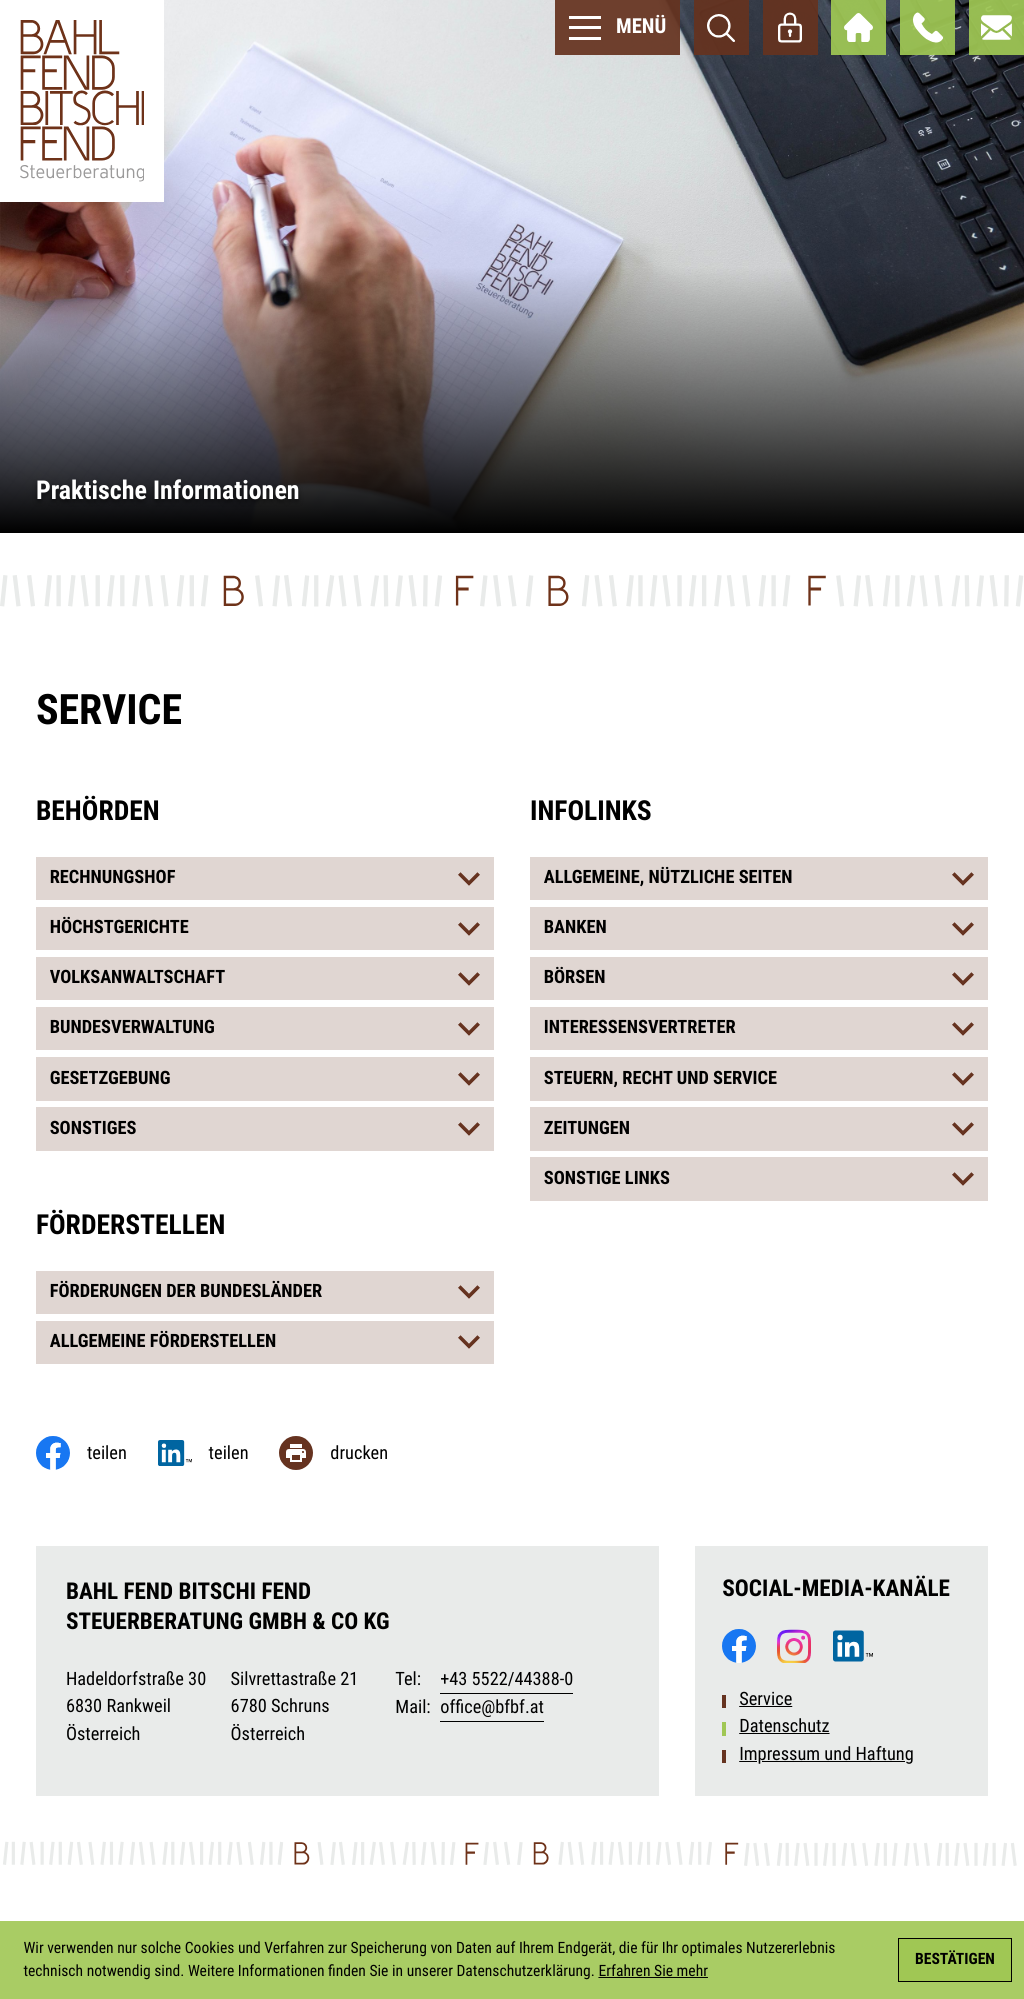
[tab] (265, 878)
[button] (927, 27)
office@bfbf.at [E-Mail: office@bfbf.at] (492, 1707)
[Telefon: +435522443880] (507, 1680)
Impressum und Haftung (826, 1754)
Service (765, 1699)
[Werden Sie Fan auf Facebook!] (739, 1646)
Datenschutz (784, 1726)
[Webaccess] (790, 27)
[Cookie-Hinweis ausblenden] (955, 1960)
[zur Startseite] (82, 101)
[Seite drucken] (348, 1453)
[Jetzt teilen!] (219, 1453)
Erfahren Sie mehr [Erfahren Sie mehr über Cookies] (653, 1971)
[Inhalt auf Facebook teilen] (97, 1453)
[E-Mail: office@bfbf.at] (996, 27)
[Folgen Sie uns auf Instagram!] (794, 1646)
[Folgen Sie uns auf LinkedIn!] (853, 1646)
